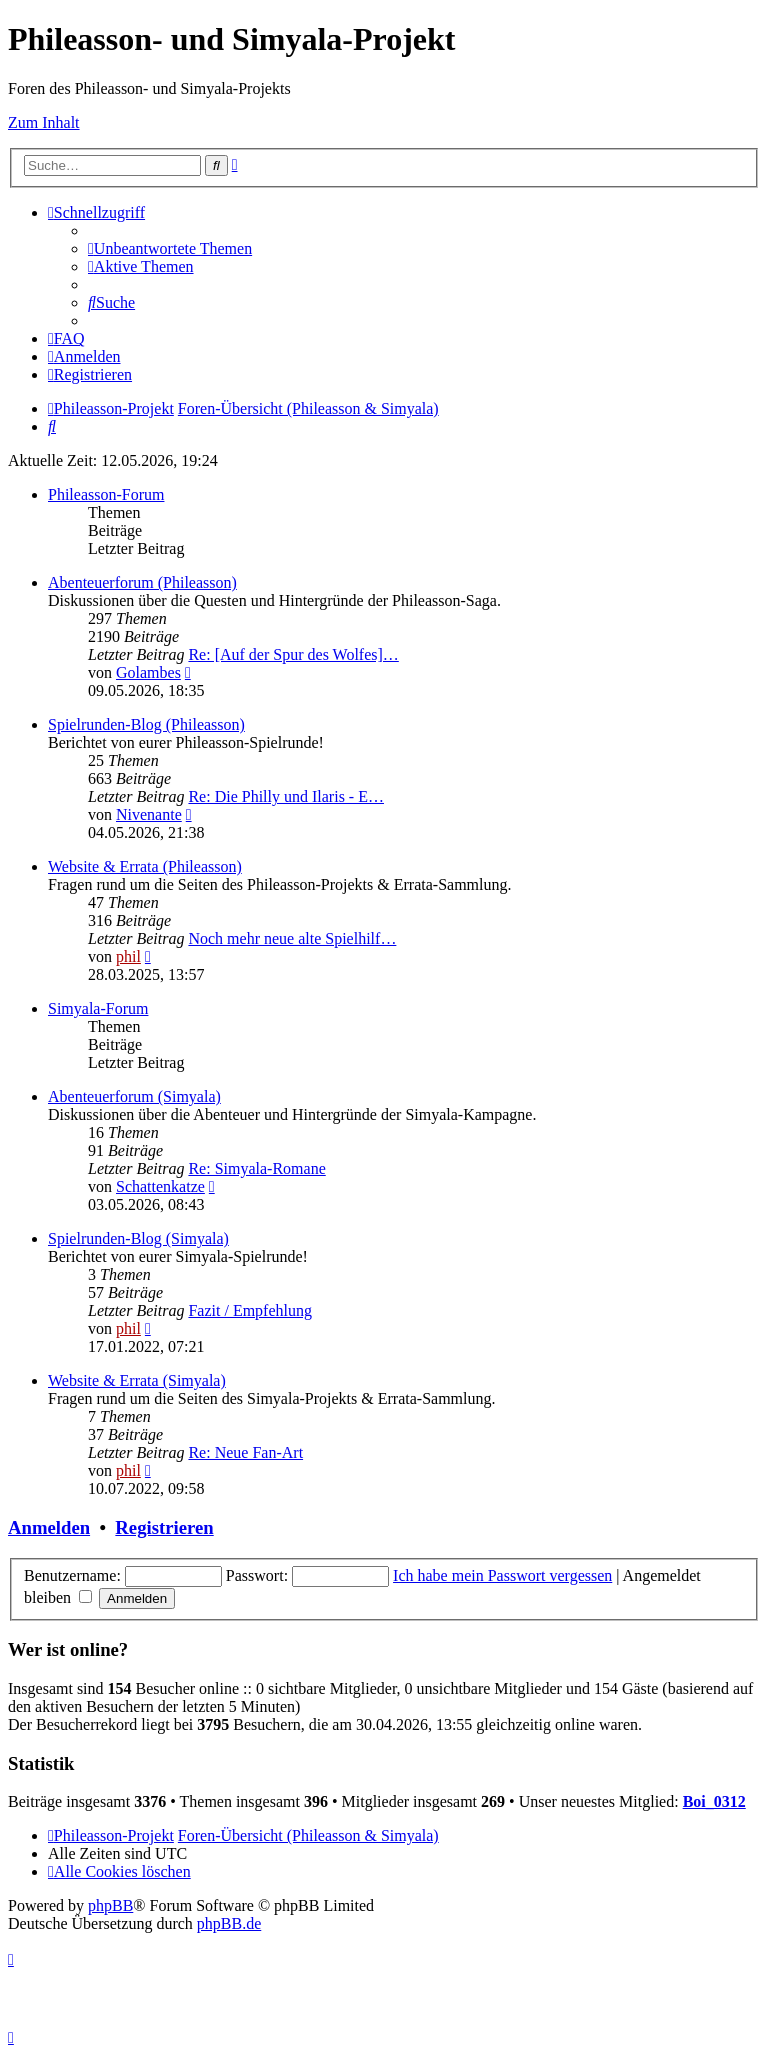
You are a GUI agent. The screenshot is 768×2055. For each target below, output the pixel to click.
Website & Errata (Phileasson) (145, 866)
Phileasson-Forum (106, 494)
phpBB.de (229, 1923)
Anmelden (49, 1527)
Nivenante (149, 814)
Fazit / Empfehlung (250, 1310)
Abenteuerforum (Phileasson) (142, 582)
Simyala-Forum (98, 1008)
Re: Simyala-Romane (256, 1168)
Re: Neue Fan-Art (245, 1452)
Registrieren (164, 1527)
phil (128, 956)
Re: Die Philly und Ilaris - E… (286, 796)
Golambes (148, 672)
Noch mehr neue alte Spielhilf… (292, 938)
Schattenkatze (160, 1186)
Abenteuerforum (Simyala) (134, 1096)
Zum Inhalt (44, 122)
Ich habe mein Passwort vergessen (502, 1575)
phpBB (110, 1905)
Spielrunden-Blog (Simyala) (138, 1238)
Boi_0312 (714, 1801)
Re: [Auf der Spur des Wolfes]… (293, 654)
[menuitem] (170, 248)
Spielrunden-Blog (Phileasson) (146, 724)
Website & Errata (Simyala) (137, 1380)
